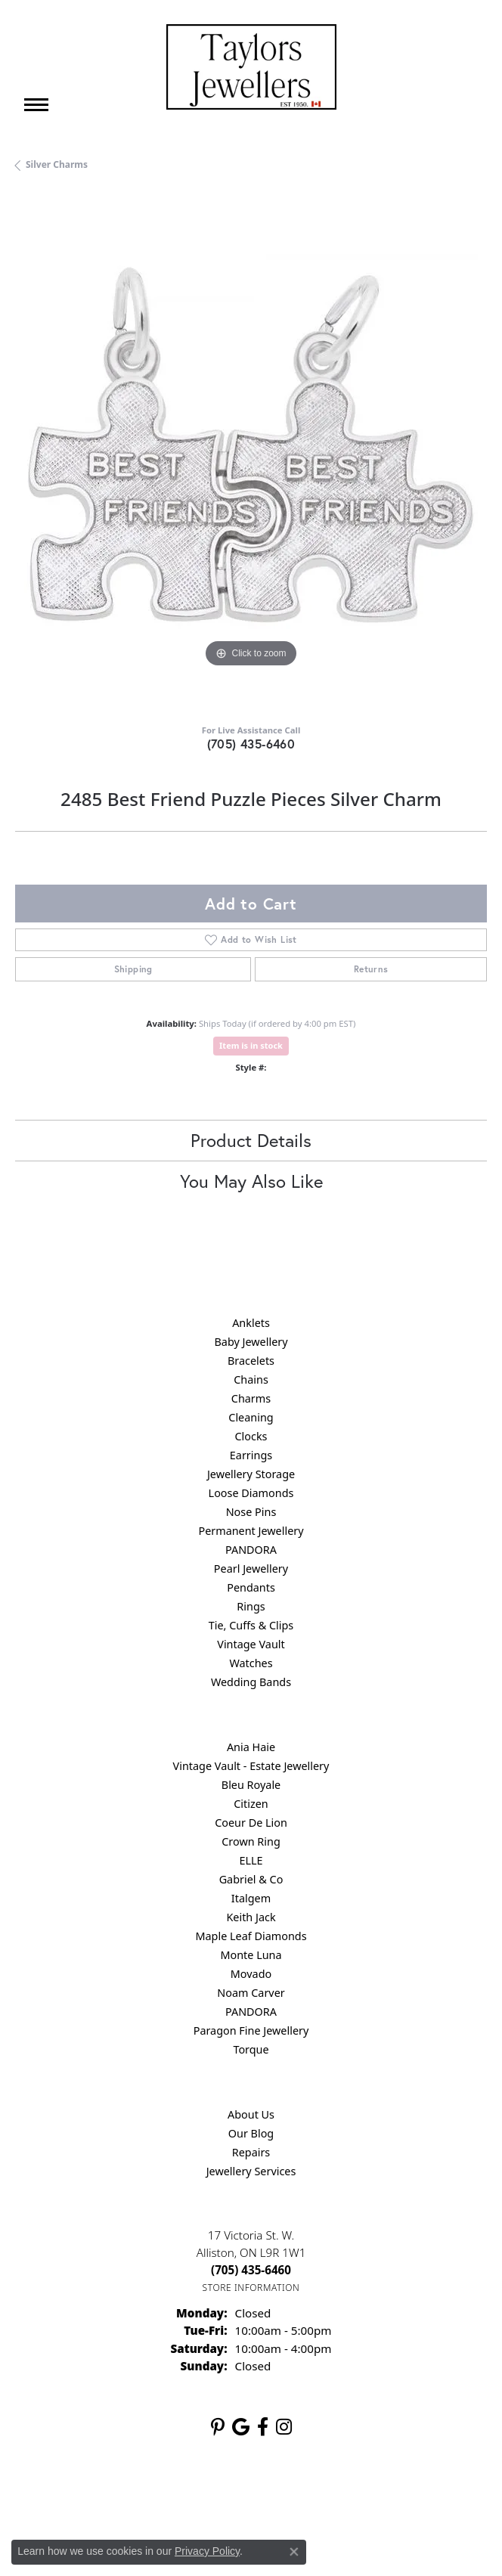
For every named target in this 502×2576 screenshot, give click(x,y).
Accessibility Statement (378, 2497)
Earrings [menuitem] (251, 1455)
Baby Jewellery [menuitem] (250, 1341)
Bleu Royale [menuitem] (251, 1785)
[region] (251, 454)
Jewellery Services (251, 2171)
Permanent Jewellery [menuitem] (250, 1531)
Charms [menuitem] (251, 1398)
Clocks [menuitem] (251, 1436)
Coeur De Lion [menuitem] (251, 1822)
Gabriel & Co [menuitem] (251, 1879)
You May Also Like (251, 1181)
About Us (251, 2114)
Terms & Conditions (267, 2497)
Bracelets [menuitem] (251, 1360)
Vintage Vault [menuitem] (250, 1644)
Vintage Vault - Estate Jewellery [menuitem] (251, 1766)
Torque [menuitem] (250, 2049)
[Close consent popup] (294, 2551)
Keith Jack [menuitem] (250, 1917)
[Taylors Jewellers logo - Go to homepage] (251, 67)
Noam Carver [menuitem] (250, 1992)
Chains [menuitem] (251, 1379)
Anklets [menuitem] (251, 1323)
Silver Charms (57, 164)
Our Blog (251, 2133)
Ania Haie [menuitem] (251, 1747)
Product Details (251, 1140)
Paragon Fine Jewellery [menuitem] (251, 2030)
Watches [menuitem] (250, 1663)
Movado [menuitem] (251, 1974)
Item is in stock (251, 1045)
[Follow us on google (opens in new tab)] (240, 2427)
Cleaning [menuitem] (250, 1417)
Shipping (133, 969)
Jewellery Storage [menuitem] (251, 1474)
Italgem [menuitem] (251, 1898)
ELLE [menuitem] (250, 1860)
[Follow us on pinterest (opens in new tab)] (218, 2427)
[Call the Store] (251, 2269)
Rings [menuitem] (251, 1606)
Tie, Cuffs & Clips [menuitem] (251, 1625)
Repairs (251, 2152)
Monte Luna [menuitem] (250, 1955)
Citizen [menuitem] (251, 1803)
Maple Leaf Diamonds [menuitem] (250, 1936)
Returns (371, 969)
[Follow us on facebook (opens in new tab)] (262, 2427)
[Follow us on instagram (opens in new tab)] (284, 2427)
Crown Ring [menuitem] (251, 1841)
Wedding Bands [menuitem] (251, 1682)
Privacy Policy (177, 2497)
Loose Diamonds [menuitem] (251, 1493)
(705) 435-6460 (251, 744)
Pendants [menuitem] (251, 1587)
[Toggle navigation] (36, 104)
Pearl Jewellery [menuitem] (251, 1568)
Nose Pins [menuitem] (251, 1512)
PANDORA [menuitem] (251, 1549)
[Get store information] (251, 2287)
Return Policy (100, 2497)
